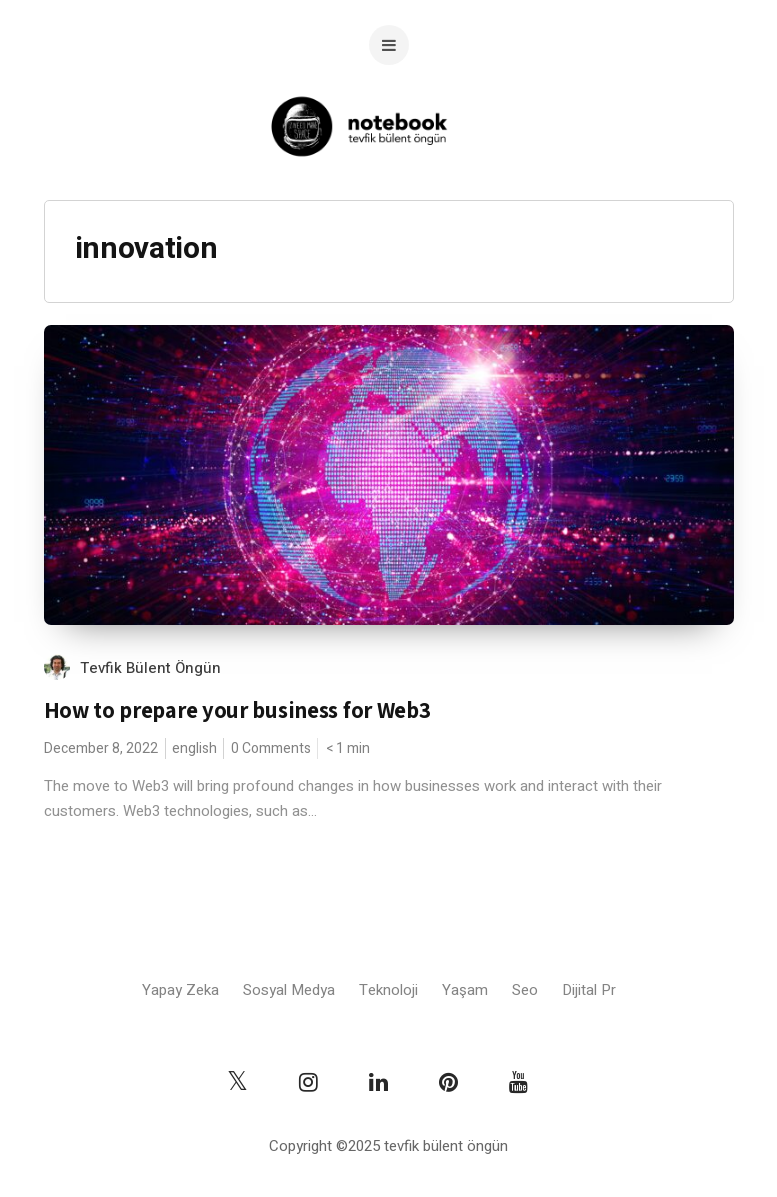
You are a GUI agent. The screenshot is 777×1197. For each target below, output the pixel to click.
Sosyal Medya (289, 990)
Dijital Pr (589, 990)
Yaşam (465, 990)
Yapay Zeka (180, 990)
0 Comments (271, 748)
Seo (525, 990)
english (194, 748)
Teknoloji (388, 990)
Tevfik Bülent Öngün (150, 668)
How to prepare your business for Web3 (237, 710)
